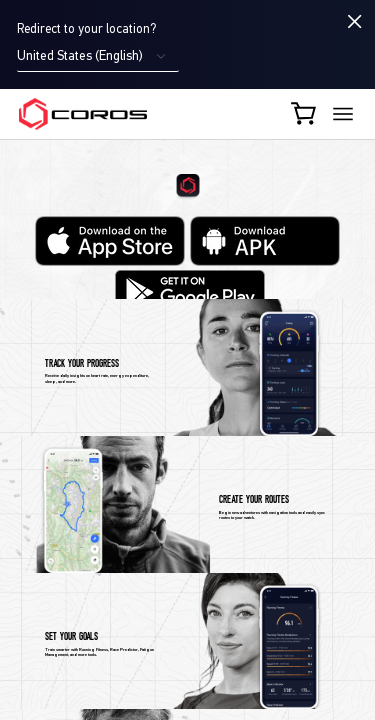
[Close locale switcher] (355, 21)
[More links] (343, 114)
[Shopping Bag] (305, 113)
